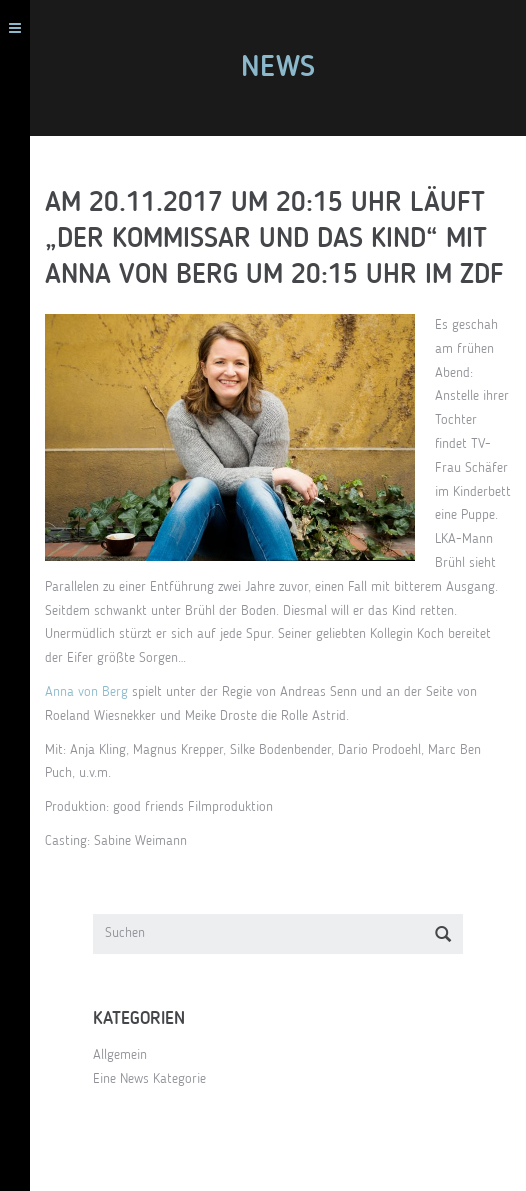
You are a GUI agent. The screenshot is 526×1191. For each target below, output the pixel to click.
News (278, 68)
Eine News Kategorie (149, 1079)
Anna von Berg (86, 692)
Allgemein (120, 1055)
